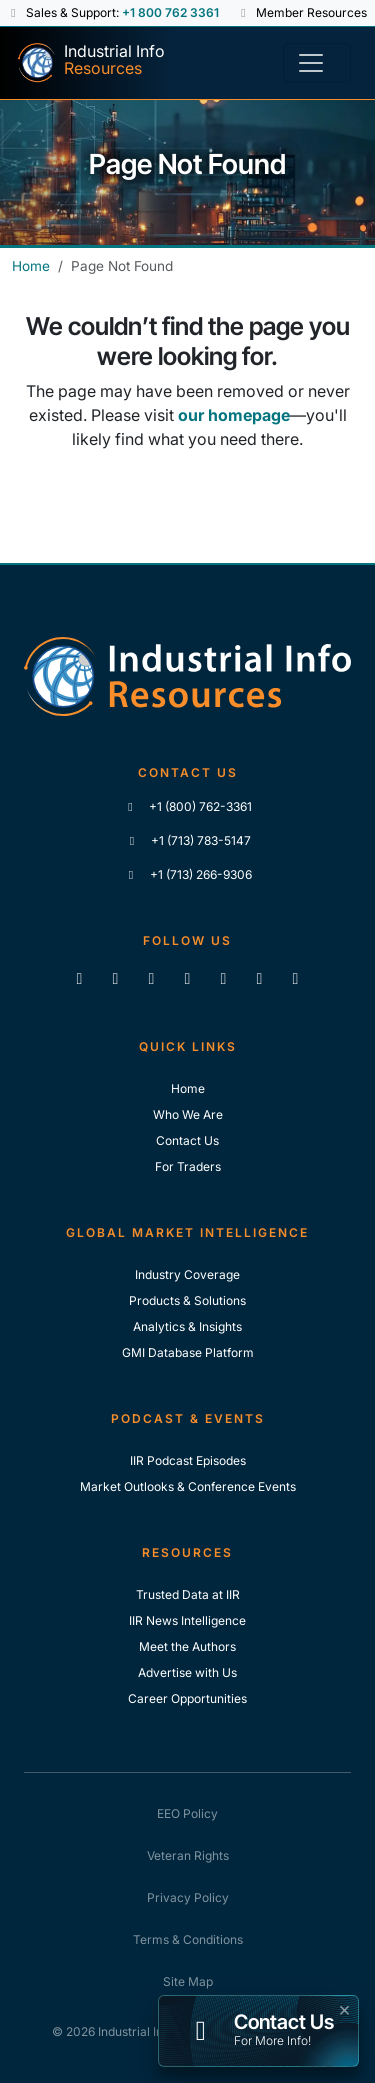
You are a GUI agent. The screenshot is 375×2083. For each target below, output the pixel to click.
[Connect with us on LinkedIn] (80, 978)
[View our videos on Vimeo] (224, 978)
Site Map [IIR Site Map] (188, 1981)
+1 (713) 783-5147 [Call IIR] (188, 840)
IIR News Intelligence (187, 1620)
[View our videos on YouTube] (188, 978)
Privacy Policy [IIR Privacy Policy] (188, 1897)
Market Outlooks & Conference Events (188, 1486)
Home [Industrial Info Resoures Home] (188, 1088)
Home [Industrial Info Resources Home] (31, 266)
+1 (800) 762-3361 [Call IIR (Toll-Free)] (187, 806)
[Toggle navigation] (317, 63)
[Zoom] (296, 978)
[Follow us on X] (152, 978)
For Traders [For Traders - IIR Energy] (188, 1166)
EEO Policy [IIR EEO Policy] (187, 1813)
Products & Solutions (187, 1300)
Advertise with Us (187, 1672)
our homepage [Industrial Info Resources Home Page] (234, 415)
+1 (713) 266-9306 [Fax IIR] (188, 874)
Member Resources (302, 12)
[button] (15, 13)
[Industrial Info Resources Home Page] (90, 63)
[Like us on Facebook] (116, 978)
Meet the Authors (187, 1646)
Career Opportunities (187, 1698)
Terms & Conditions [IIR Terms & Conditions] (188, 1939)
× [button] (344, 2008)
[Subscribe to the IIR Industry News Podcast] (260, 978)
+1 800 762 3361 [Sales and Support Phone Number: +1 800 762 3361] (170, 12)
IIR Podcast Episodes (188, 1460)
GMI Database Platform (188, 1352)
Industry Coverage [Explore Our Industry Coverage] (187, 1274)
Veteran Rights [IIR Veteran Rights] (188, 1855)
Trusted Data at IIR (188, 1594)
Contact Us (187, 1140)
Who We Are (188, 1114)
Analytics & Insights (187, 1326)
